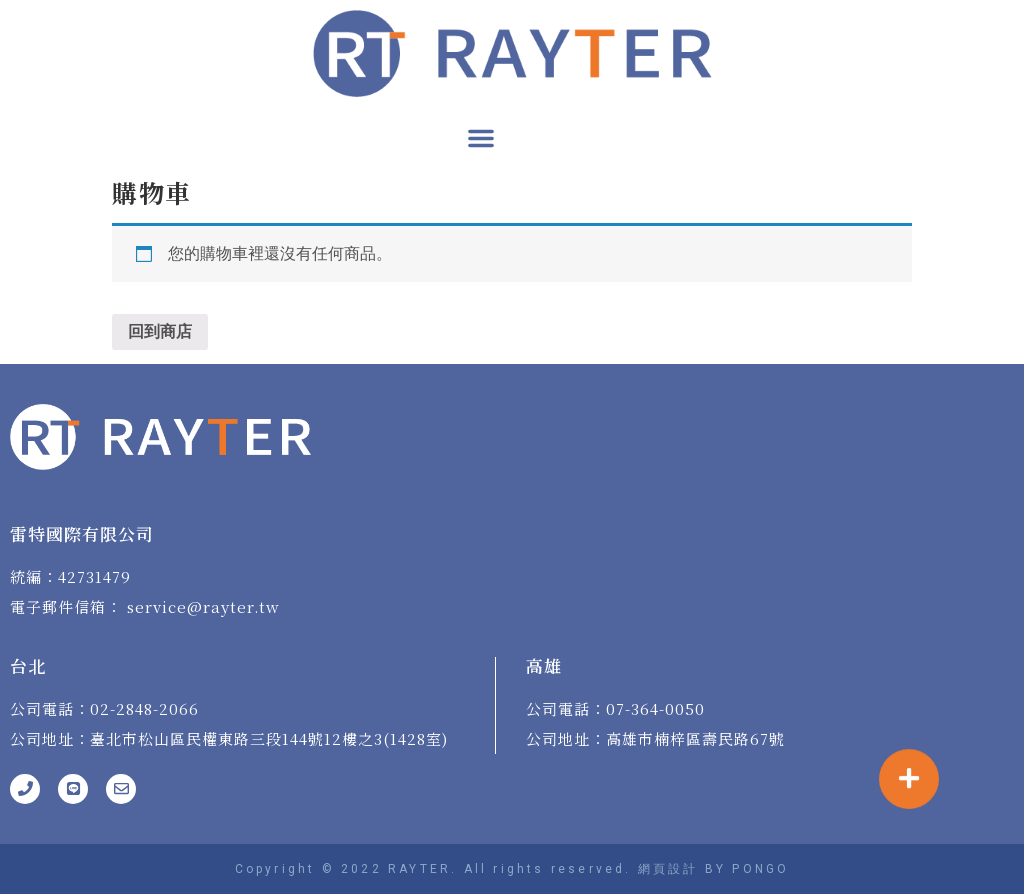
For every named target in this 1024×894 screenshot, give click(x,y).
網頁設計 (668, 869)
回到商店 (160, 331)
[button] (481, 138)
